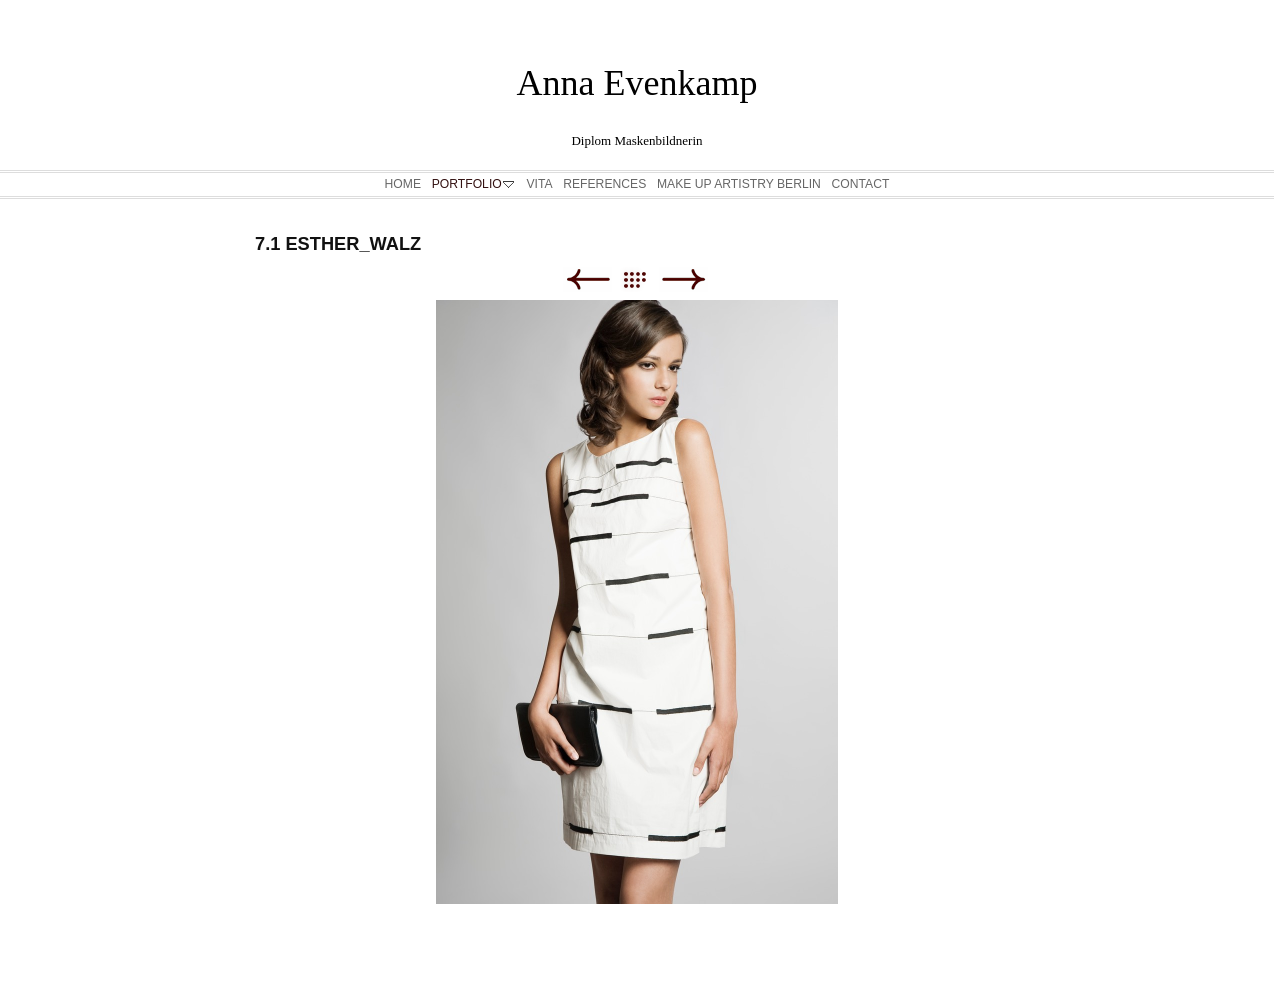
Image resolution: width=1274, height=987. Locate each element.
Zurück (587, 279)
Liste (644, 279)
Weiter (683, 279)
